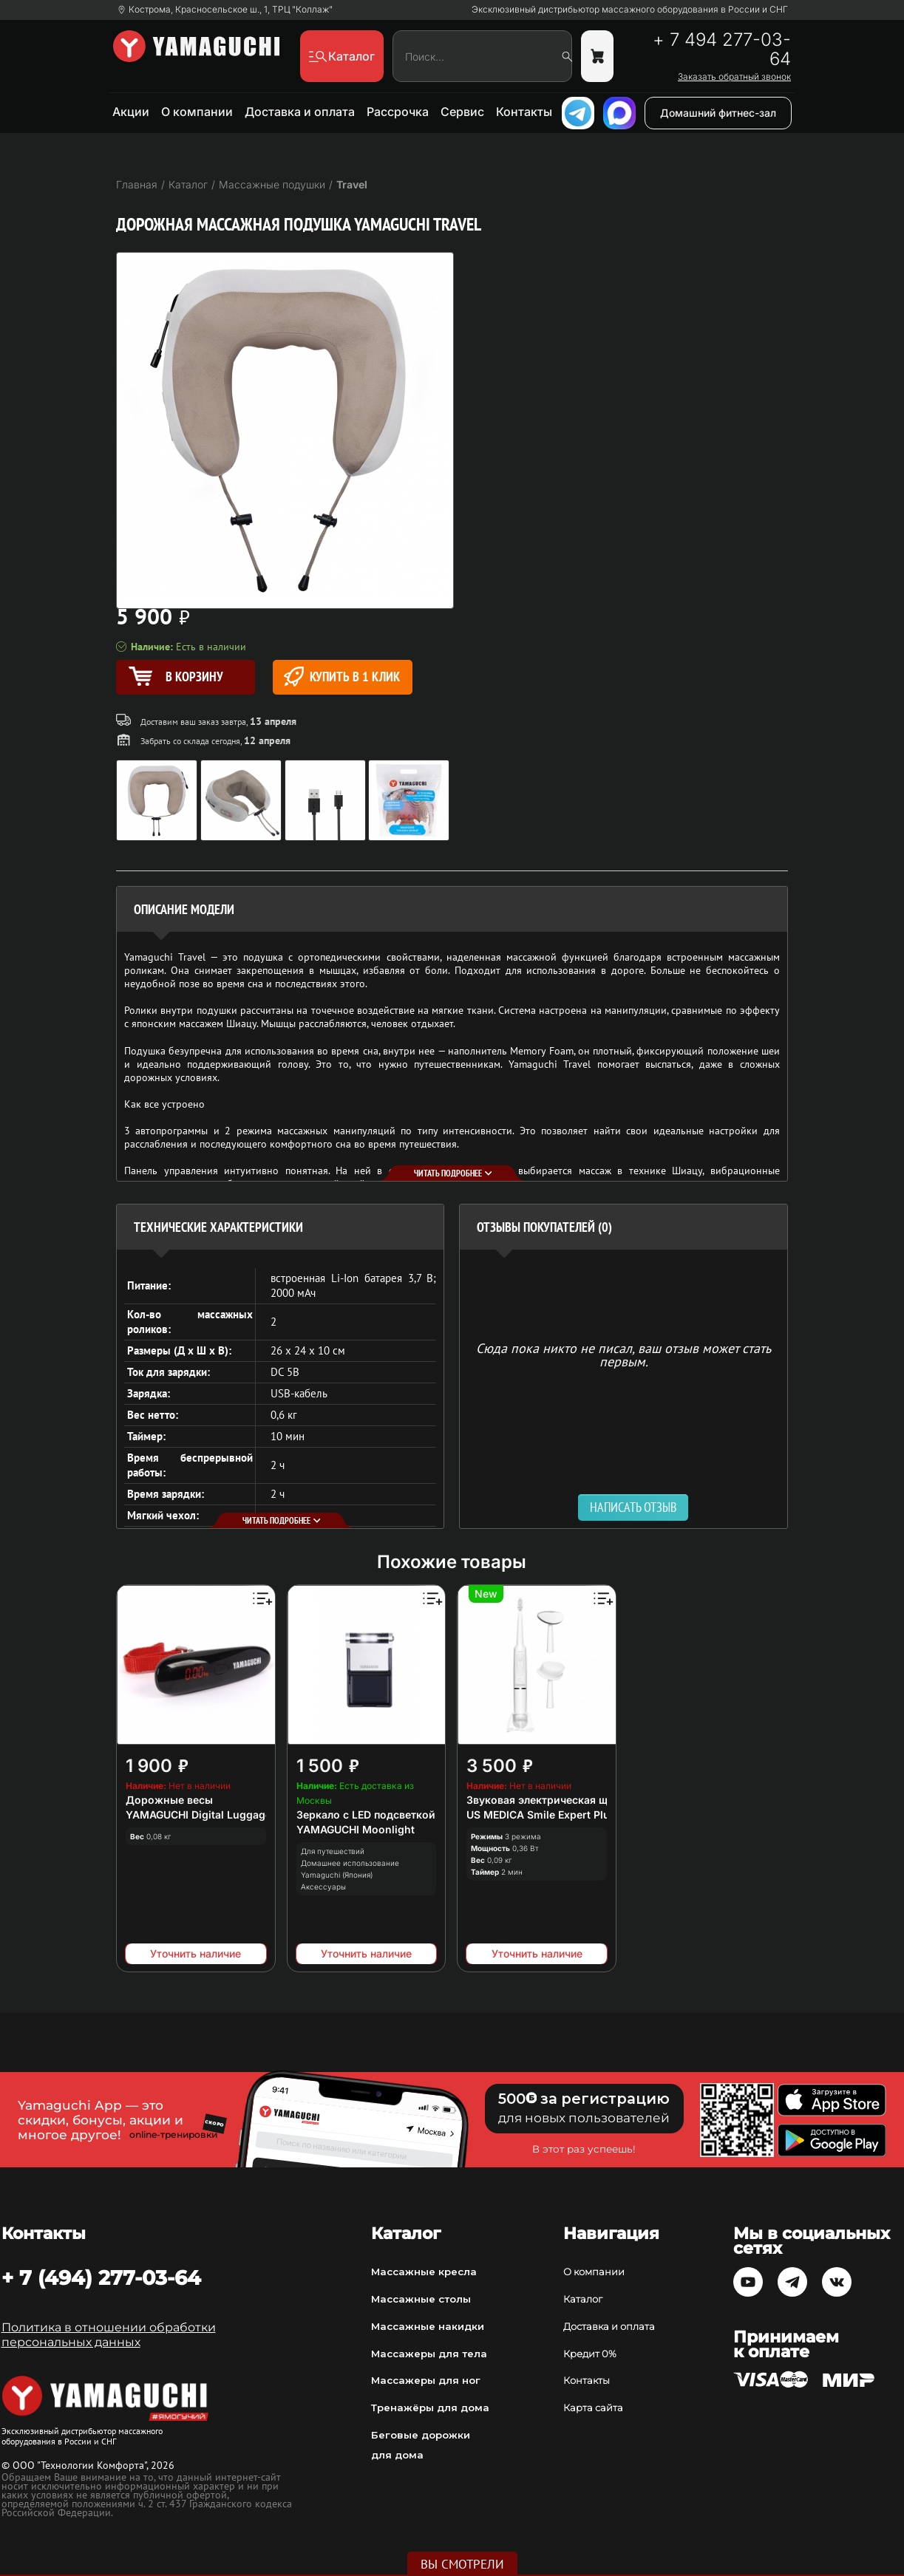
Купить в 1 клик (342, 676)
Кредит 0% (589, 2353)
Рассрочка (398, 111)
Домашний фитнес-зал (718, 112)
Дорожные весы (169, 1799)
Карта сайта (593, 2407)
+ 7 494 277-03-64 (722, 49)
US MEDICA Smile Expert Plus (541, 1814)
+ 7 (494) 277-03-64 (101, 2277)
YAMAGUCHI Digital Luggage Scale (214, 1814)
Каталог (582, 2299)
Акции (130, 111)
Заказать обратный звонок (734, 77)
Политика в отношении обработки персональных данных (108, 2334)
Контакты (524, 111)
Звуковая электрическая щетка (548, 1799)
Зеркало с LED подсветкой (365, 1814)
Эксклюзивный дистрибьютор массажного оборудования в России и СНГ (630, 9)
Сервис (462, 111)
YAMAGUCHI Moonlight (355, 1829)
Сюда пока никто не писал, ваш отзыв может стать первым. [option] (623, 1354)
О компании (197, 111)
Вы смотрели (462, 2564)
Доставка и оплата (300, 111)
